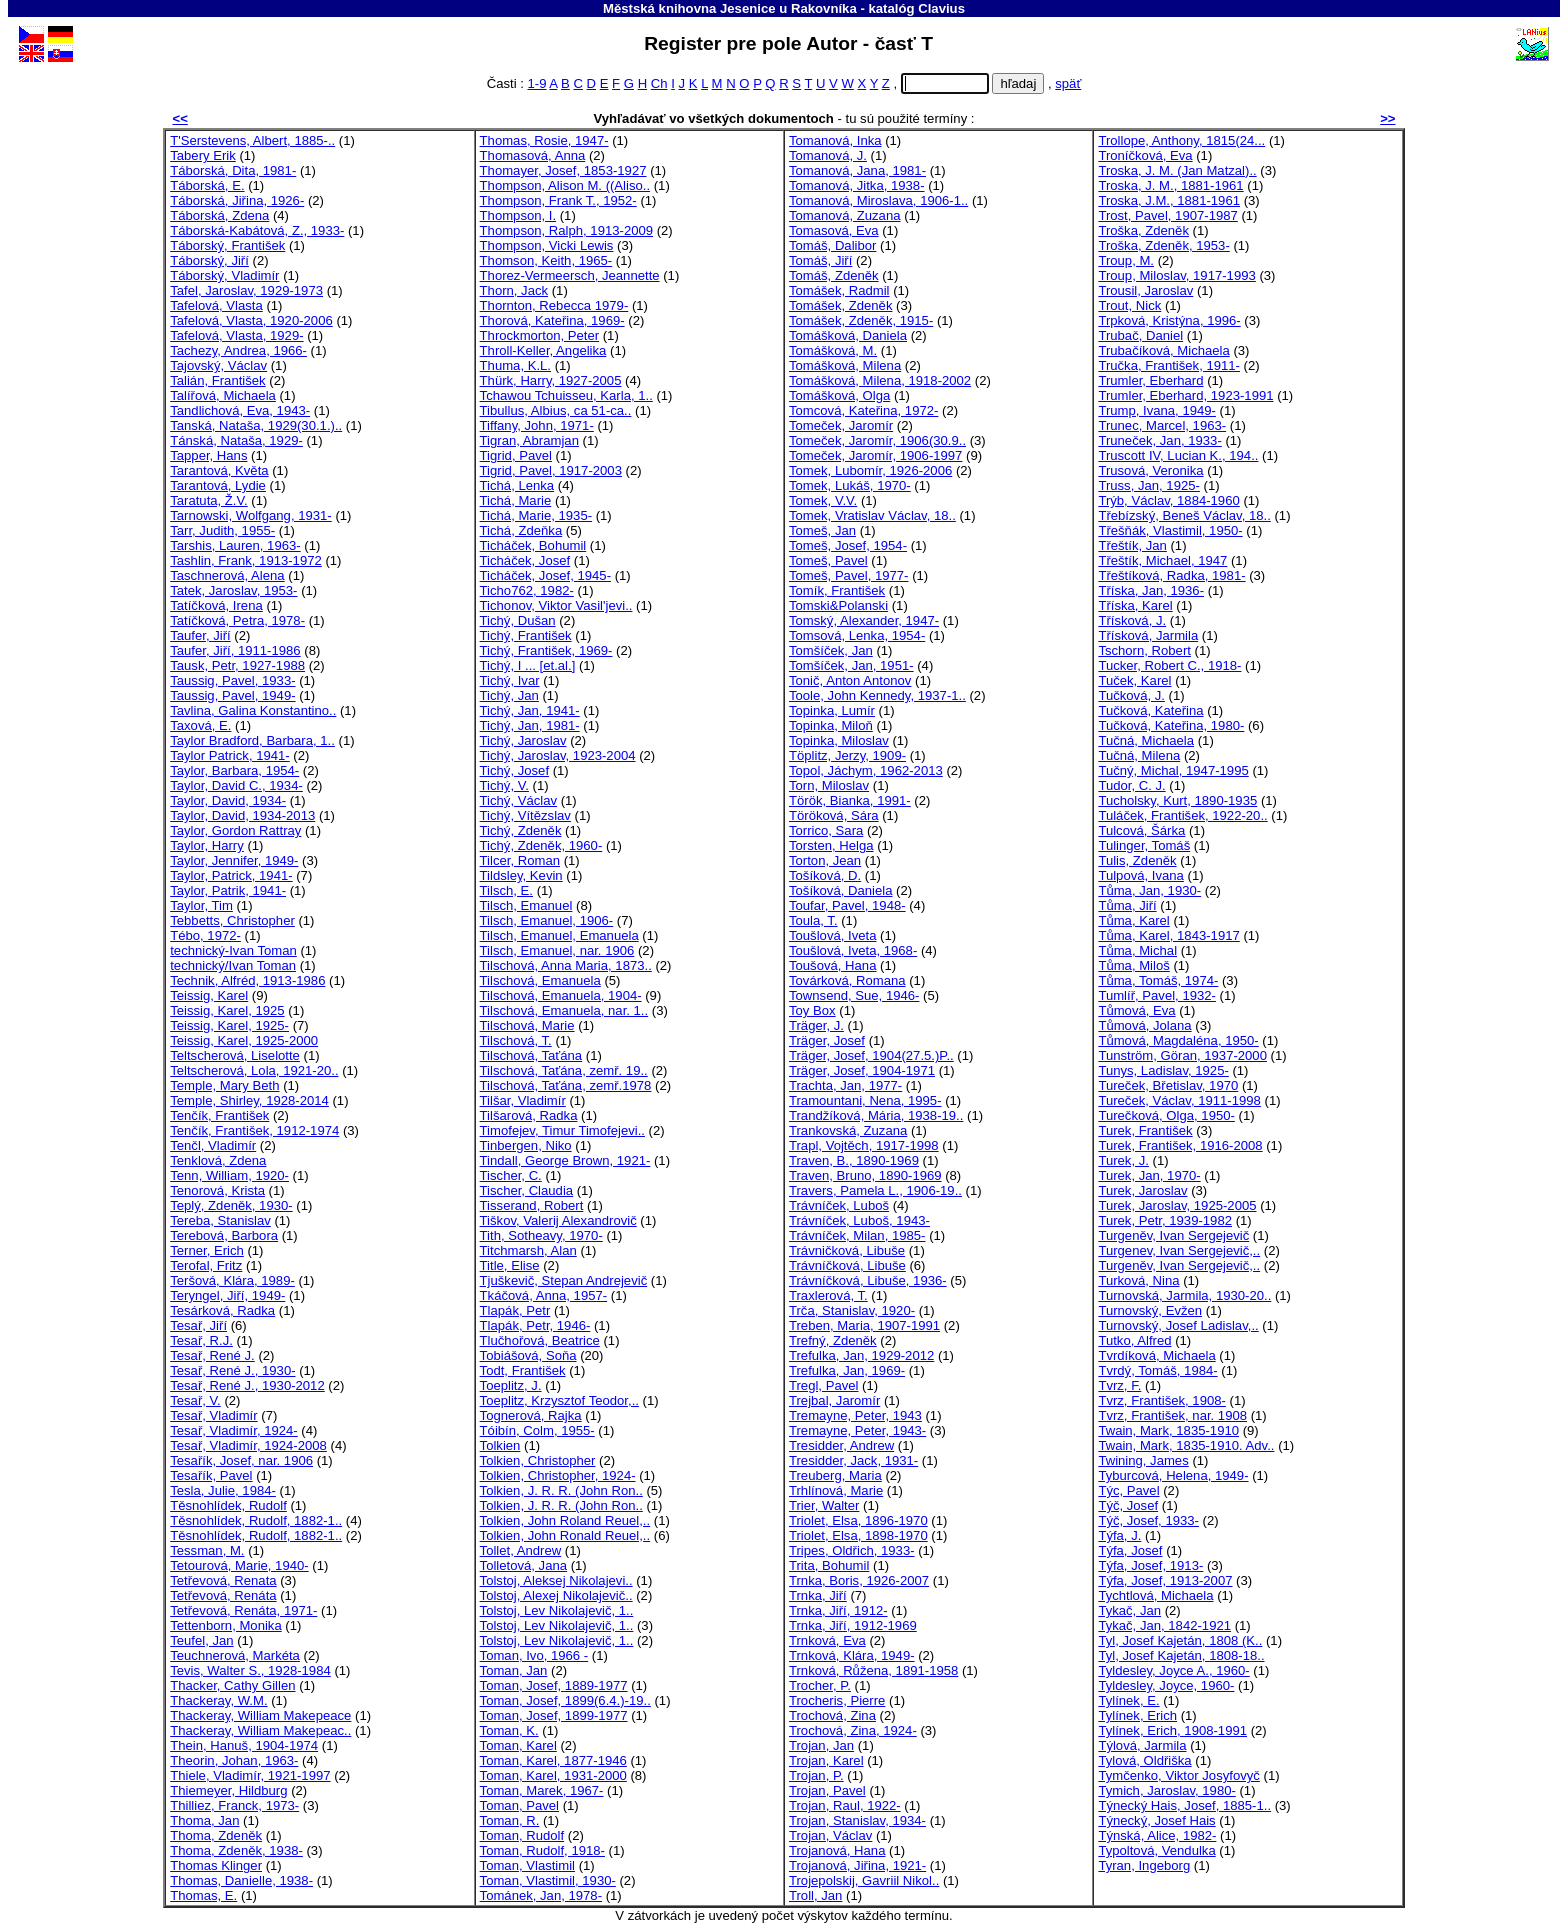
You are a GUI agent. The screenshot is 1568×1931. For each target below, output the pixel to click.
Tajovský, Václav (218, 365)
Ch (659, 83)
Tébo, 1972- (205, 935)
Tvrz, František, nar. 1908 (1172, 1415)
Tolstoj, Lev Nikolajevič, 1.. (557, 1610)
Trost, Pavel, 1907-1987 (1167, 215)
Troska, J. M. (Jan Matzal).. (1177, 170)
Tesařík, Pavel (211, 1475)
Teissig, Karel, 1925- (229, 1025)
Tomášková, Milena (845, 365)
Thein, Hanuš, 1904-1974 (244, 1745)
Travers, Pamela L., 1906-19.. (875, 1190)
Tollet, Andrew (521, 1550)
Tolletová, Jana (523, 1565)
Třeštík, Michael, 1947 (1162, 560)
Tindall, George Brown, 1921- (565, 1160)
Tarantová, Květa (219, 470)
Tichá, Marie (516, 500)
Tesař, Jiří (198, 1325)
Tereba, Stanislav (220, 1220)
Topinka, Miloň (831, 725)
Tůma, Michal (1137, 950)
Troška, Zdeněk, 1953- (1163, 245)
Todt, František (523, 1370)
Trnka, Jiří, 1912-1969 (853, 1625)
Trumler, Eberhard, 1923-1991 (1185, 395)
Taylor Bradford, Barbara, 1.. (252, 740)
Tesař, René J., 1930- (232, 1370)
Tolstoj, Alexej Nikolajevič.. (556, 1595)
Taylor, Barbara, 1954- (234, 770)
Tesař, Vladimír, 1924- (234, 1430)
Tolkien (500, 1445)
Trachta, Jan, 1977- (845, 1085)
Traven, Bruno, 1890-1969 (865, 1175)
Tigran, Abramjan (529, 440)
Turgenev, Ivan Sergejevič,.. (1179, 1250)
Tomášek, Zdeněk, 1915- (861, 320)
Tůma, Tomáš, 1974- (1158, 980)
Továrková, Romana (847, 980)
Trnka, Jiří (818, 1595)
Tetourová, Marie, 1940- (239, 1565)
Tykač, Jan (1129, 1610)
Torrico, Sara (826, 830)
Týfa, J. (1119, 1535)
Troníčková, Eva (1145, 155)
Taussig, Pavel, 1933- (232, 680)
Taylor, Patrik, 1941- (228, 890)
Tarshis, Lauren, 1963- (235, 545)
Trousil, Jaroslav (1145, 290)
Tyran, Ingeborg (1144, 1865)
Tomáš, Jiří (820, 260)
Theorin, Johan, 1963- (234, 1760)
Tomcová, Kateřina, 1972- (863, 410)
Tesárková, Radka (222, 1310)
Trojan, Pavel (827, 1790)
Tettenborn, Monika (226, 1625)
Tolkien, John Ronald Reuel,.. (565, 1535)
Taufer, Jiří (200, 635)
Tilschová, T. (516, 1040)
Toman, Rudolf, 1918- (542, 1850)
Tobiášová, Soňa (528, 1355)
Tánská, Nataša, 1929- (236, 440)
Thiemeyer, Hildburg (228, 1790)
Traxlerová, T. (828, 1295)
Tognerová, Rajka (531, 1415)
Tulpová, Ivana (1141, 875)
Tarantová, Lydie (218, 485)
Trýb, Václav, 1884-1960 (1168, 500)
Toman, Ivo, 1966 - (534, 1655)
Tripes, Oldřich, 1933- (852, 1550)
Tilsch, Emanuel (526, 905)
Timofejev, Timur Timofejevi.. (562, 1130)
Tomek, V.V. (823, 500)
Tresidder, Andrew (841, 1445)
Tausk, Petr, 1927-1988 (237, 665)
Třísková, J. (1132, 620)
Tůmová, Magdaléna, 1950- (1178, 1040)
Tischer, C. (511, 1175)
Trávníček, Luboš (839, 1205)
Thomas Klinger (216, 1865)
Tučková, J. (1131, 695)
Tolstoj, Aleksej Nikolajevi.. (556, 1580)
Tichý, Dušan (518, 620)
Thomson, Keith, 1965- (546, 260)
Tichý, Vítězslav (525, 815)
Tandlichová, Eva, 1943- (240, 410)
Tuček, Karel (1134, 680)
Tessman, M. (207, 1550)
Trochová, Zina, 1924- (853, 1730)
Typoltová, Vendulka (1156, 1850)
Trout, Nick (1129, 305)
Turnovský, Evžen (1150, 1310)
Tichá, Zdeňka (521, 530)
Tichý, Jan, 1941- (530, 710)
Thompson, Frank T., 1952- (558, 200)
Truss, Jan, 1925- (1149, 485)
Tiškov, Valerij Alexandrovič (558, 1220)
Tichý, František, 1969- (546, 650)
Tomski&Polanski (838, 605)
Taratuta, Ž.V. (208, 500)
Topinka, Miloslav (839, 740)
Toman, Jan (514, 1670)
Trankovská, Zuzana (848, 1130)
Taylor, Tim (201, 905)
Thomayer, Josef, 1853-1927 (563, 170)
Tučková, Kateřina (1150, 710)
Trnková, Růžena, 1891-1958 (873, 1670)
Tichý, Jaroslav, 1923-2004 (558, 755)
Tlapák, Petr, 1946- (535, 1325)
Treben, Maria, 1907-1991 (864, 1325)
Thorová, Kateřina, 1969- (552, 320)
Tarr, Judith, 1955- (222, 530)
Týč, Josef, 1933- (1148, 1520)
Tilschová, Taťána (531, 1055)
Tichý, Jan (509, 695)
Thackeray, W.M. (218, 1700)
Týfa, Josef (1130, 1550)
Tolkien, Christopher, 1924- (558, 1475)
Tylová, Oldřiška (1144, 1760)
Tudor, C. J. (1131, 785)
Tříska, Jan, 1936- (1151, 590)
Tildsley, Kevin (521, 875)
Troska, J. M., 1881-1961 (1170, 185)
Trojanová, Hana (837, 1850)
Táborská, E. (207, 185)
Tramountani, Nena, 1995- (865, 1100)
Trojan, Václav (830, 1835)
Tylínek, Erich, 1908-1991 (1172, 1730)
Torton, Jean (825, 860)
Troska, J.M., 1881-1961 (1169, 200)
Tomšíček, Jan (831, 650)
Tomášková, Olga (839, 395)
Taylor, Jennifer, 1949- (234, 860)
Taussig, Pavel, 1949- (232, 695)
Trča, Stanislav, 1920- (852, 1310)
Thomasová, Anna (533, 155)
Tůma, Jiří (1127, 905)
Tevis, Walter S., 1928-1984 (250, 1670)
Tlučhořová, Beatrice (540, 1340)
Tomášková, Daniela (848, 335)
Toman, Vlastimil (527, 1865)
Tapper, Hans (208, 455)
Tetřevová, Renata (223, 1580)
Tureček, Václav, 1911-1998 (1179, 1100)
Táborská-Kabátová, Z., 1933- (257, 230)
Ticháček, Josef (525, 560)
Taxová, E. (200, 725)
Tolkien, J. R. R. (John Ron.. (561, 1490)
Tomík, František (837, 590)
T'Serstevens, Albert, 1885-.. (252, 140)
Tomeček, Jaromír (841, 425)
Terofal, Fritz (206, 1265)
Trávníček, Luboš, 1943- (859, 1220)
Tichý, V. (504, 785)
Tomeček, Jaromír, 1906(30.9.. (877, 440)
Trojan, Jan (821, 1745)
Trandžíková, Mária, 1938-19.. (876, 1115)
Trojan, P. (816, 1775)
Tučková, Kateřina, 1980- (1171, 725)
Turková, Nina (1138, 1280)
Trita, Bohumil (829, 1565)
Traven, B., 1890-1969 (854, 1160)
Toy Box (812, 1010)
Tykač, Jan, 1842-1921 (1164, 1625)
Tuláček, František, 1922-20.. (1182, 815)
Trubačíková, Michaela (1163, 350)
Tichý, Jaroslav (523, 740)
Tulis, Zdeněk (1137, 860)
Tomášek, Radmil (839, 290)
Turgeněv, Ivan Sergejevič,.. (1179, 1265)
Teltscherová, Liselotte (235, 1055)
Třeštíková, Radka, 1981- (1171, 575)
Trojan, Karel (826, 1760)
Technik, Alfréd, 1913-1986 (247, 980)
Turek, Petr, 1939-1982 (1165, 1220)
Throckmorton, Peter (539, 335)
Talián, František (217, 380)
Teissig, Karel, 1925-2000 (244, 1040)
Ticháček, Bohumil (533, 545)
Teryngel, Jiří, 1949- (227, 1295)
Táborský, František (227, 245)
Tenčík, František (219, 1115)
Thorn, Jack (514, 290)
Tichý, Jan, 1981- (530, 725)
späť (1068, 83)
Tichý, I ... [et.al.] (528, 665)
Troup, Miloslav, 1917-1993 (1176, 275)
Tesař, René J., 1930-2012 (247, 1385)
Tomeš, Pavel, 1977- (849, 575)
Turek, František (1145, 1130)
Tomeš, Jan (822, 530)
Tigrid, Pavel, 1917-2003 (551, 470)
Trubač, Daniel (1140, 335)
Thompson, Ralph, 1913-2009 (566, 230)
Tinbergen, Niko (526, 1145)
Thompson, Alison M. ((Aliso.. (565, 185)
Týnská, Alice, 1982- (1157, 1835)
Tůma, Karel (1133, 920)
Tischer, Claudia (527, 1190)
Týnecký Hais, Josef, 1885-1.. (1184, 1805)
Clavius (941, 8)
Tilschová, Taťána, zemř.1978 (566, 1085)
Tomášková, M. (833, 350)
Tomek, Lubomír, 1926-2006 (870, 470)
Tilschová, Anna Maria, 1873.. (566, 965)
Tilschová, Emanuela (540, 980)
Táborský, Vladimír (224, 275)
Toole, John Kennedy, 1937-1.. (877, 695)
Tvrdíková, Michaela (1156, 1355)
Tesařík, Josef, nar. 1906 (241, 1460)
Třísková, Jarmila (1148, 635)
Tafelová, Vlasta (216, 305)
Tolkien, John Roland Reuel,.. (565, 1520)
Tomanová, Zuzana (845, 215)
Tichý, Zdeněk (521, 830)
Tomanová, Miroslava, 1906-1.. (878, 200)
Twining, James (1143, 1460)
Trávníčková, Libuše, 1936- (868, 1280)
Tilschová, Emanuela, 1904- (561, 995)
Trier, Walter (824, 1505)
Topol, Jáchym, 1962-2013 (866, 770)
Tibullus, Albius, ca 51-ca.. (556, 410)
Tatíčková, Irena (216, 605)
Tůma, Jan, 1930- (1149, 890)
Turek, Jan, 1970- (1149, 1175)
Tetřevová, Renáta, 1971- (243, 1610)
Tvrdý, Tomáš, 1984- (1157, 1370)
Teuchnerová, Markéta (235, 1655)
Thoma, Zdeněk (216, 1835)
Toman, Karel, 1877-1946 (553, 1760)
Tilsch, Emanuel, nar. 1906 (557, 950)
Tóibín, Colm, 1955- (537, 1430)
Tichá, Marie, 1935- (536, 515)
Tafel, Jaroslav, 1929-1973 (246, 290)
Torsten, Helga (831, 845)
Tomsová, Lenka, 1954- (857, 635)
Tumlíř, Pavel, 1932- (1157, 995)
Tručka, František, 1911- (1169, 365)
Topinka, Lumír (832, 710)
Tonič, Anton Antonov (850, 680)
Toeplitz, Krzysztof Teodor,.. (559, 1400)
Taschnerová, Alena (227, 575)
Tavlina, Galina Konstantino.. (253, 710)
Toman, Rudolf (522, 1835)
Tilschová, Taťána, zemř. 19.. (564, 1070)
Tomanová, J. (828, 155)
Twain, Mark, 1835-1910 (1168, 1430)
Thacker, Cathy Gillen (232, 1685)
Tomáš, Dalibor (832, 245)
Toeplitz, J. (511, 1385)
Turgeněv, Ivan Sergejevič (1173, 1235)
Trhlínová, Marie (836, 1490)
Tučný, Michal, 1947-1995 (1173, 770)
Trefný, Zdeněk (833, 1340)
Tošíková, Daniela (840, 890)
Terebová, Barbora (224, 1235)
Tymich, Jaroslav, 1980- (1166, 1790)
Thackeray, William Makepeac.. (260, 1730)
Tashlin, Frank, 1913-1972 (246, 560)
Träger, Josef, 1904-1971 (862, 1070)
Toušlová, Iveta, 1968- (853, 950)
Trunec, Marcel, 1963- (1162, 425)
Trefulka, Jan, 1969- (847, 1370)
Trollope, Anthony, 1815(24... (1181, 140)
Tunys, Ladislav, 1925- (1163, 1070)
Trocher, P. (820, 1685)
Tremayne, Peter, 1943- (857, 1430)
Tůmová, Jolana (1144, 1025)
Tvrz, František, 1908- (1162, 1400)
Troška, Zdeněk (1143, 230)
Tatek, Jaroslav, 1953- (233, 590)
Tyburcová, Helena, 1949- (1173, 1475)
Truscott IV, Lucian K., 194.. (1178, 455)
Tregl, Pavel (823, 1385)
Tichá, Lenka (517, 485)
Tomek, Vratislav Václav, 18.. (872, 515)
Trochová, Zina (832, 1715)
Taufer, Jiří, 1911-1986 (235, 650)
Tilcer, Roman (520, 860)
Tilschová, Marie (527, 1025)
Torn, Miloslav (829, 785)
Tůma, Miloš (1133, 965)
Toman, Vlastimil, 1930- (548, 1880)
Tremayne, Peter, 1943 (855, 1415)
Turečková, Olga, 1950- (1166, 1115)
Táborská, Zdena (219, 215)
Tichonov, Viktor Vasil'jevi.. (556, 605)
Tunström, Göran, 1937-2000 (1182, 1055)
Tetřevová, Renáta (223, 1595)
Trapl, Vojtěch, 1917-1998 (864, 1145)
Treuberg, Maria (835, 1475)
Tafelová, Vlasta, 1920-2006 (251, 320)
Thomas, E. (203, 1895)
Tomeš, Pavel (828, 560)
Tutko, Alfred (1134, 1340)
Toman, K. (509, 1730)
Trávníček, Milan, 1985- (857, 1235)
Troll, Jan (815, 1895)
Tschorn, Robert (1144, 650)
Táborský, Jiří (209, 260)
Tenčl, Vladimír (213, 1145)
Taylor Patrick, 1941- (230, 755)
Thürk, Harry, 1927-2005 (551, 380)
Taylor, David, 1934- (228, 800)
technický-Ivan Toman (233, 950)
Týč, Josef (1128, 1505)
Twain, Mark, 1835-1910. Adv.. (1186, 1445)
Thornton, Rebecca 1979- (554, 305)
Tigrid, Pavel (516, 455)
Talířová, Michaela (223, 395)
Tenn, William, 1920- (229, 1175)
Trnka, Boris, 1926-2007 (859, 1580)
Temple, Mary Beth (224, 1085)
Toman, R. (510, 1820)
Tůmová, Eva (1136, 1010)
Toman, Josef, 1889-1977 (554, 1685)
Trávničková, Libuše (847, 1250)
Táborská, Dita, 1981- (233, 170)
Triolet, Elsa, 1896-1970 (858, 1520)
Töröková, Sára (834, 815)
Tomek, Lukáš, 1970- (850, 485)
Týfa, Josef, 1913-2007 (1165, 1580)
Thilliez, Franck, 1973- (234, 1805)
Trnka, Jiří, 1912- (838, 1610)
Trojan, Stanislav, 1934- (857, 1820)
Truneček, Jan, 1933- (1159, 440)
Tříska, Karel (1135, 605)
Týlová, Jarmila (1142, 1745)
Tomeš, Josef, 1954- (848, 545)
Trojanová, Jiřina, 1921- (857, 1865)
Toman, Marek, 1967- (542, 1790)
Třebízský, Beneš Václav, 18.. (1184, 515)
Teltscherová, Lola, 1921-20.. (254, 1070)
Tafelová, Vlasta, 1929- (236, 335)
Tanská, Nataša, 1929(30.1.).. (256, 425)
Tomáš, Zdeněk (834, 275)
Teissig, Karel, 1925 (227, 1010)
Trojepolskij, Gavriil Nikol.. (864, 1880)
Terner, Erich (207, 1250)
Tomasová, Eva (834, 230)
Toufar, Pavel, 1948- (847, 905)
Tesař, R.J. (201, 1340)
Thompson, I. (518, 215)
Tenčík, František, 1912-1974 (254, 1130)
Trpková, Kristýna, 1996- (1169, 320)
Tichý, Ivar (510, 680)
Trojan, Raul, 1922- (845, 1805)
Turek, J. (1123, 1160)
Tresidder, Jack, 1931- (853, 1460)
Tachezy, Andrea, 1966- (238, 350)
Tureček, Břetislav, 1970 (1168, 1085)
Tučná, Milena (1139, 755)
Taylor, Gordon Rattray (235, 830)
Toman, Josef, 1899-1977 (554, 1715)
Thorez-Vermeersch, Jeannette (570, 275)
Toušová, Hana (832, 965)
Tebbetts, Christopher (232, 920)
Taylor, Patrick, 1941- (231, 875)
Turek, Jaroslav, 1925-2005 (1177, 1205)
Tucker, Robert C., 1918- (1169, 665)
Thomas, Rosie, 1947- (544, 140)
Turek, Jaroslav (1142, 1190)
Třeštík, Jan (1132, 545)
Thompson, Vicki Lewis (547, 245)
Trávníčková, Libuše (847, 1265)
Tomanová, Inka (835, 140)
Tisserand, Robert (532, 1205)
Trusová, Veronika (1150, 470)
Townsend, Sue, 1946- (854, 995)
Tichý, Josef (514, 770)
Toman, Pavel (519, 1805)
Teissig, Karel (209, 995)
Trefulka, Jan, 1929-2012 (861, 1355)
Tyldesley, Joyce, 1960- (1166, 1685)
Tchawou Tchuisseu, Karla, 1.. (566, 395)
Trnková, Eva (827, 1640)
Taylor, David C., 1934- (236, 785)
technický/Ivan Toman (233, 965)
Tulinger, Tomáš (1144, 845)
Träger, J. (816, 1025)
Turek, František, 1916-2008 (1180, 1145)
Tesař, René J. (212, 1355)
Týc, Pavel (1128, 1490)
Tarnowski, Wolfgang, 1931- (251, 515)
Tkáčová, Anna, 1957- (544, 1295)
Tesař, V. (195, 1400)
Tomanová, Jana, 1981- (857, 170)
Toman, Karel (518, 1745)
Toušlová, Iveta (832, 935)
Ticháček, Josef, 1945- (545, 575)
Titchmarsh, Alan (528, 1250)
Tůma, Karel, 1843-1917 (1168, 935)
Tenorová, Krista (217, 1190)
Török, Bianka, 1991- (850, 800)
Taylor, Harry (207, 845)
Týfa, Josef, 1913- (1150, 1565)
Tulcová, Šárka (1141, 830)
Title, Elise (510, 1265)
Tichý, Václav (518, 800)
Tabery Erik (203, 155)
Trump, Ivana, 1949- (1157, 410)
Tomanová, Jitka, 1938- (857, 185)
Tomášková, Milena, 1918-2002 (880, 380)
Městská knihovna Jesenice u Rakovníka (730, 8)
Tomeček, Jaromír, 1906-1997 (875, 455)
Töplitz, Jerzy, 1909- (847, 755)
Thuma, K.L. (515, 365)
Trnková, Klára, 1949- (852, 1655)
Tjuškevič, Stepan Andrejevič (564, 1280)
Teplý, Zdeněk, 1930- (231, 1205)
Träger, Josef (827, 1040)
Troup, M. (1126, 260)
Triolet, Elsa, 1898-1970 (858, 1535)
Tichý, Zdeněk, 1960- (541, 845)
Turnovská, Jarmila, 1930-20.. (1184, 1295)
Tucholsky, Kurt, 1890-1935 (1177, 800)
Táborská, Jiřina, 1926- (237, 200)
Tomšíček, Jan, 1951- (851, 665)
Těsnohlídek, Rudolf (228, 1505)
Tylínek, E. (1128, 1700)
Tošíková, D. (825, 875)
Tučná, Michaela (1146, 740)
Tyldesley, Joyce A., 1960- (1173, 1670)
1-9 (536, 83)
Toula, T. (813, 920)
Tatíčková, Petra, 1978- (237, 620)
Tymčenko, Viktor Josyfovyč (1179, 1775)
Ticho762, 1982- (527, 590)
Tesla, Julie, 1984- (223, 1490)
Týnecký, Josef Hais (1156, 1820)
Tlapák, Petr (515, 1310)
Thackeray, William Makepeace (260, 1715)
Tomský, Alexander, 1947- (864, 620)
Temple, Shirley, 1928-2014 (249, 1100)
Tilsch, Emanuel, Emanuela (559, 935)
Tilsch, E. (506, 890)
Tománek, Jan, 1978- (541, 1895)
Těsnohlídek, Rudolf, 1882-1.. (256, 1520)
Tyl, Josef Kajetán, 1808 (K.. (1180, 1640)
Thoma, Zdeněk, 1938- (236, 1850)
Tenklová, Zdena (218, 1160)
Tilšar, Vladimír (523, 1100)
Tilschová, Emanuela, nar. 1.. (564, 1010)
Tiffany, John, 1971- (537, 425)
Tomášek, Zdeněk (840, 305)
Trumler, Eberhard (1150, 380)
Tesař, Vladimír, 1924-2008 (248, 1445)
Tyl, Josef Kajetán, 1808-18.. (1181, 1655)
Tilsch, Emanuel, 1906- (547, 920)
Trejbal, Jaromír (834, 1400)
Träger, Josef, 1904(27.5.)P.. (871, 1055)
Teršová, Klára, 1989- (232, 1280)
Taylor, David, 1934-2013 (242, 815)
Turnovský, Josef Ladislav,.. (1178, 1325)
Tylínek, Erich (1137, 1715)
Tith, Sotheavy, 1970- (541, 1235)
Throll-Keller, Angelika (543, 350)
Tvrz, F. (1119, 1385)
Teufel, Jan (201, 1640)
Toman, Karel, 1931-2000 (553, 1775)
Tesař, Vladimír (213, 1415)
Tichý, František (526, 635)
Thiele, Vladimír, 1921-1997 (250, 1775)
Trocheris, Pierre (837, 1700)
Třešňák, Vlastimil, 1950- (1170, 530)
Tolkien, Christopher (538, 1460)
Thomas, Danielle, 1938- (241, 1880)
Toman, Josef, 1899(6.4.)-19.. (565, 1700)
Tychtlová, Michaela (1155, 1595)
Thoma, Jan (204, 1820)
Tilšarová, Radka (529, 1115)
